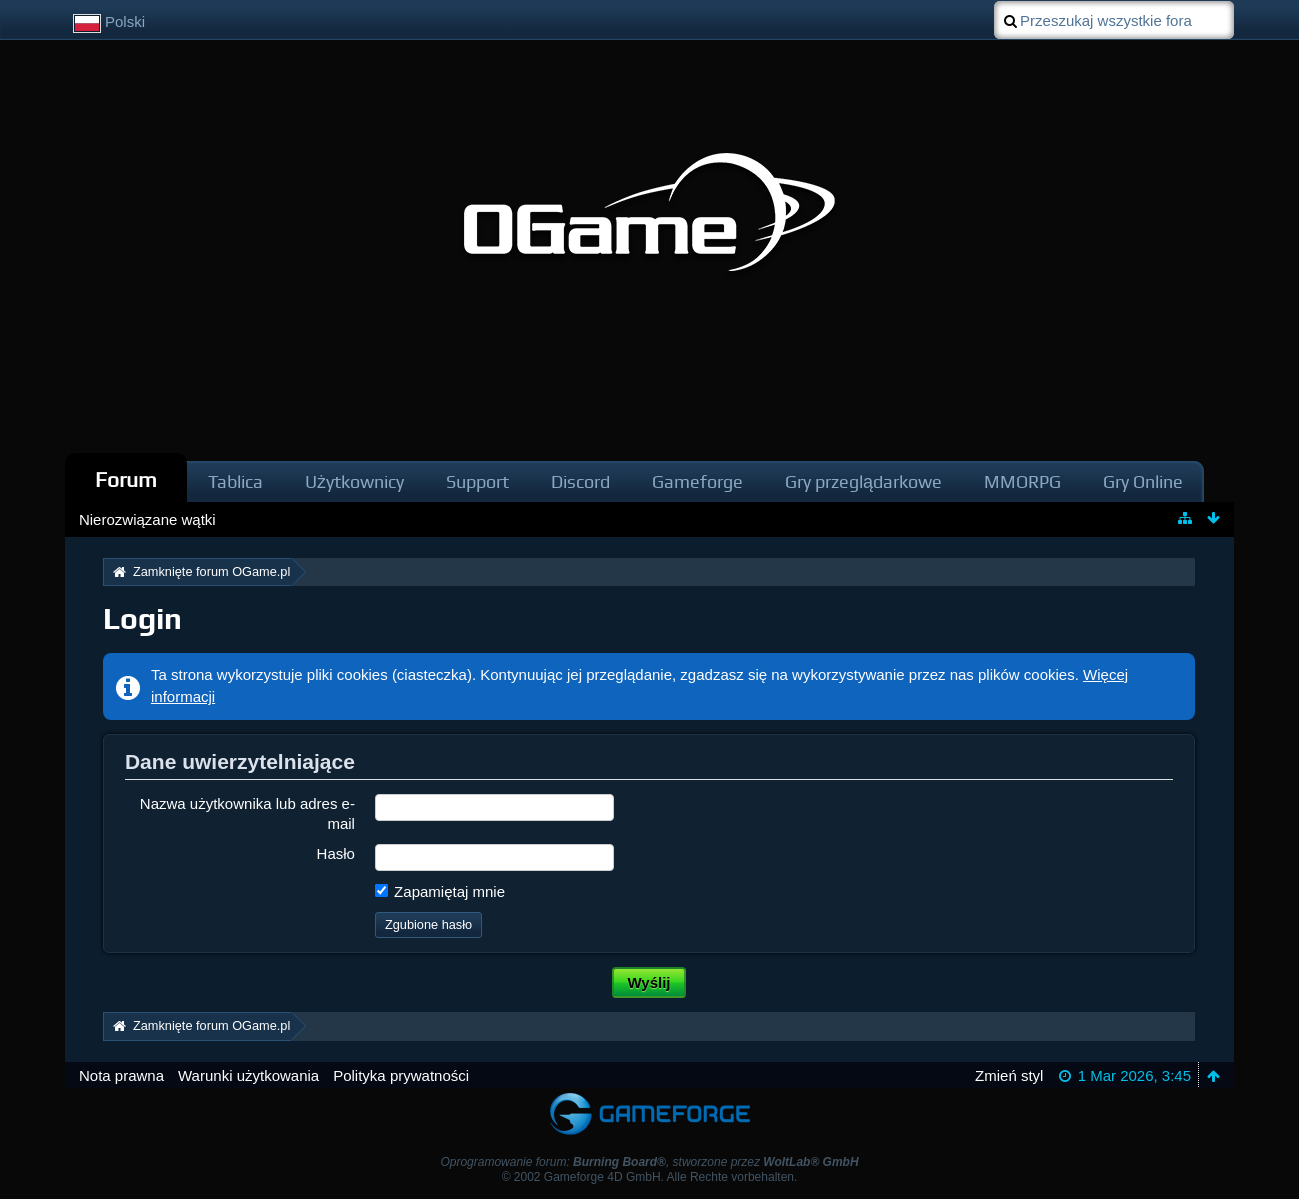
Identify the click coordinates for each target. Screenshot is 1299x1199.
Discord (580, 481)
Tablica (235, 481)
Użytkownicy (354, 481)
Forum (126, 479)
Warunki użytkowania (248, 1075)
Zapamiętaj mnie (440, 891)
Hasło (336, 853)
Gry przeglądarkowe (863, 481)
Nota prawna (121, 1075)
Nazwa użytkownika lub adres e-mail (247, 813)
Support (477, 481)
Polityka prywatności (401, 1075)
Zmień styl (1009, 1075)
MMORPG (1022, 481)
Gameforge (697, 481)
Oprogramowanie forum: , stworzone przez (649, 1162)
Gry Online (1143, 481)
